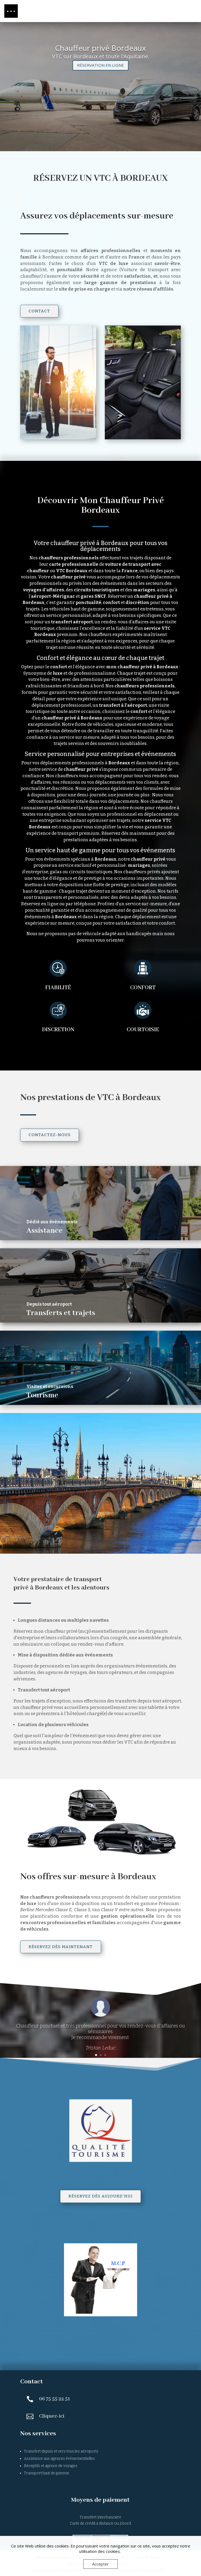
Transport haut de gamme (46, 2473)
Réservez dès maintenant (61, 1946)
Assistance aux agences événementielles (59, 2458)
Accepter (100, 2564)
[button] (11, 11)
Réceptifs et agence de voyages (50, 2466)
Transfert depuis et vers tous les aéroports (61, 2451)
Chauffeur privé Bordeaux (100, 49)
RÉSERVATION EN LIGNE (100, 66)
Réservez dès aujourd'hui (100, 2196)
